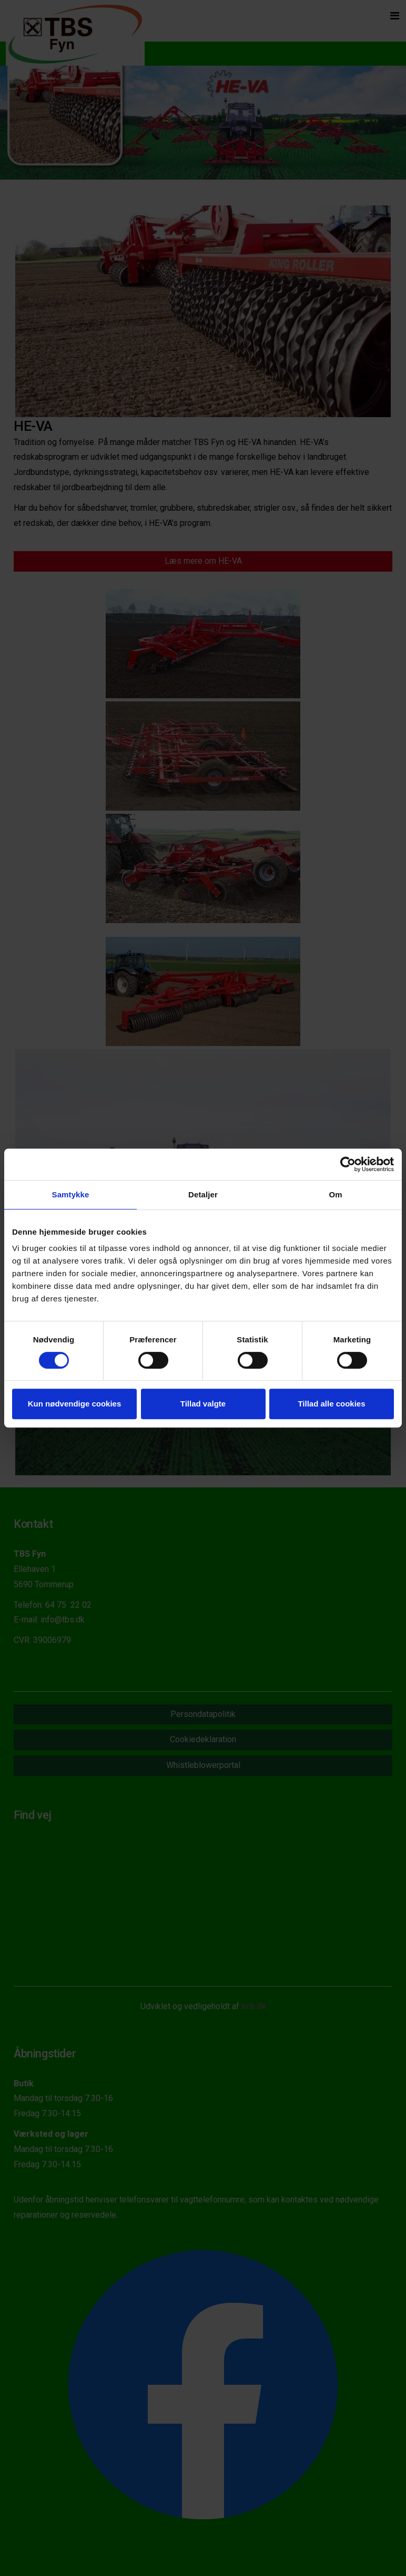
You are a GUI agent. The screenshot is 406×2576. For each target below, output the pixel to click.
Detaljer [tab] (203, 1194)
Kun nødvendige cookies (74, 1403)
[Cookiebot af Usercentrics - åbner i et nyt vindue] (348, 1164)
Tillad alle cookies (331, 1403)
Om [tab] (335, 1194)
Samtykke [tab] (70, 1194)
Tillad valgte (203, 1403)
